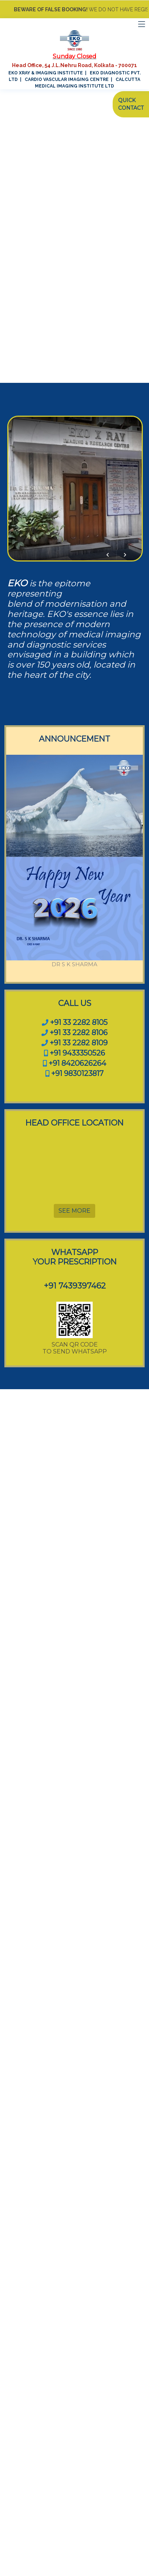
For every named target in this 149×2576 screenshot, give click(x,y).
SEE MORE (74, 1210)
